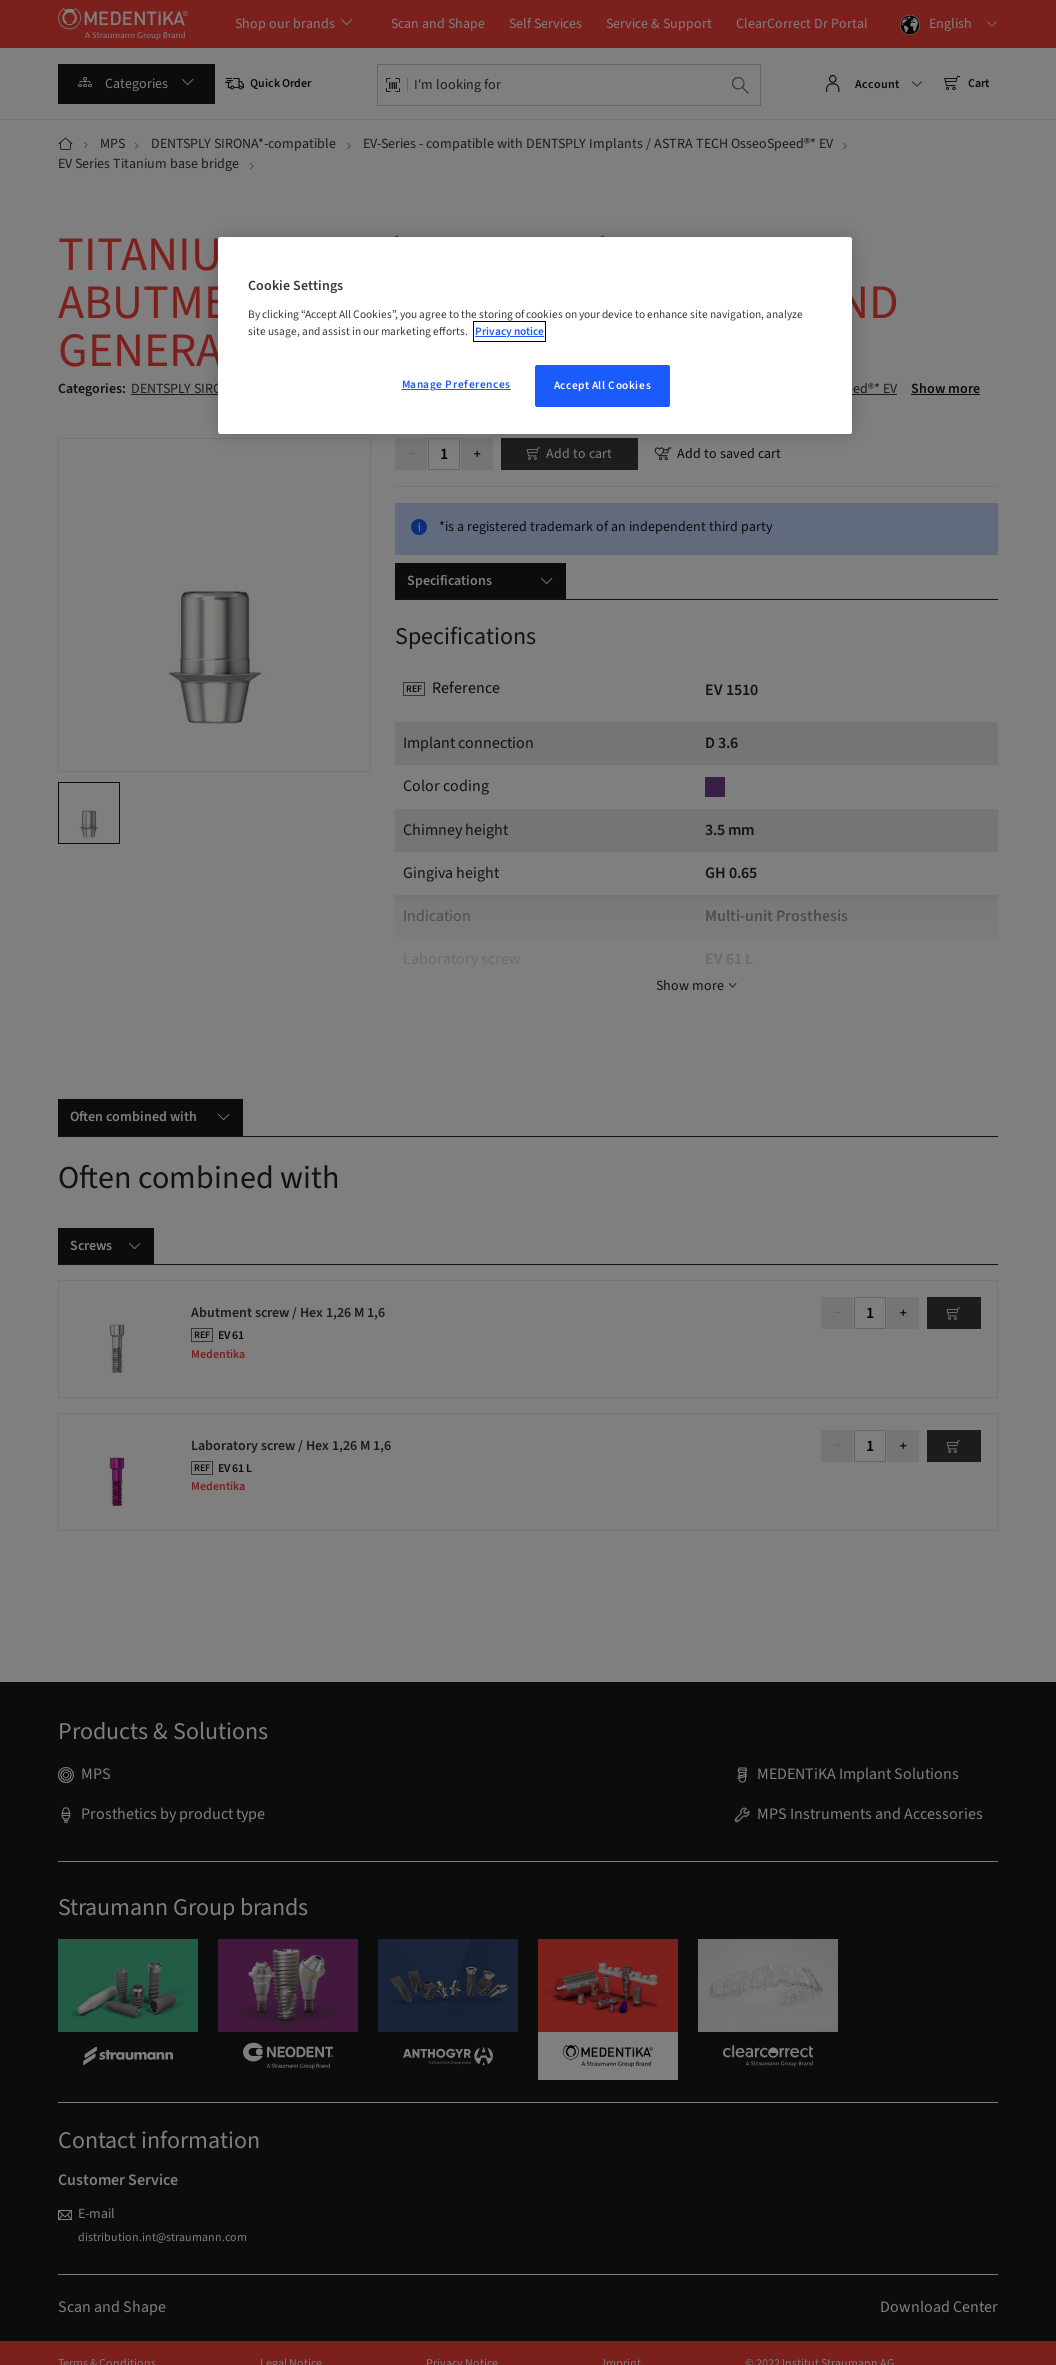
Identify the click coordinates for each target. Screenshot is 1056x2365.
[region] (535, 336)
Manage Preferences (456, 384)
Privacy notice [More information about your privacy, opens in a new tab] (509, 331)
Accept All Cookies (602, 385)
